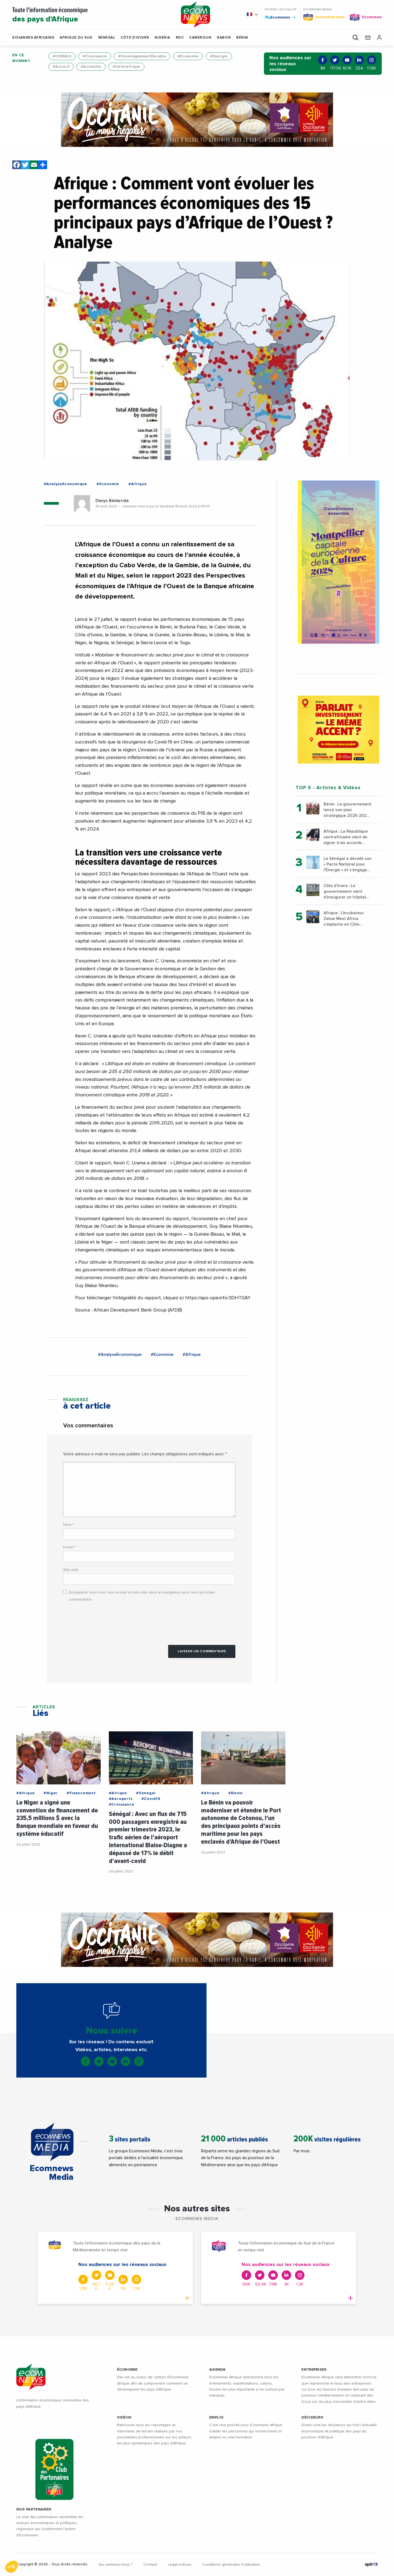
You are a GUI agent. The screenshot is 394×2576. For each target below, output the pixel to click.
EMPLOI (216, 2417)
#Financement (81, 1793)
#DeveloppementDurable (142, 56)
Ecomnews (280, 17)
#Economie (188, 56)
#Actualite (91, 67)
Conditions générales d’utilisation (231, 2564)
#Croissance (95, 56)
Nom (68, 1525)
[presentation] (104, 1620)
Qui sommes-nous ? (115, 2564)
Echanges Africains (33, 37)
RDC (180, 37)
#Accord (61, 67)
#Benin (235, 1793)
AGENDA (217, 2370)
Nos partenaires (33, 2509)
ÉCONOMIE (127, 2370)
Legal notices (179, 2564)
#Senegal (145, 1793)
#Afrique (137, 484)
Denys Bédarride (112, 500)
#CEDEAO (62, 56)
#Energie (218, 56)
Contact (150, 2564)
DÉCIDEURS (312, 2417)
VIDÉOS (124, 2417)
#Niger (51, 1793)
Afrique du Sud (76, 37)
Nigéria (162, 37)
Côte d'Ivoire (135, 37)
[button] (248, 38)
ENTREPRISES (314, 2370)
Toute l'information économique (90, 15)
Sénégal (106, 37)
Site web (70, 1570)
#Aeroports (121, 1799)
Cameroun (200, 37)
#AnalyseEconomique (65, 484)
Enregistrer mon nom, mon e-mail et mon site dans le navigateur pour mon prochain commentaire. (142, 1596)
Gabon (224, 37)
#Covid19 (150, 1799)
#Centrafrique (126, 67)
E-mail (69, 1547)
